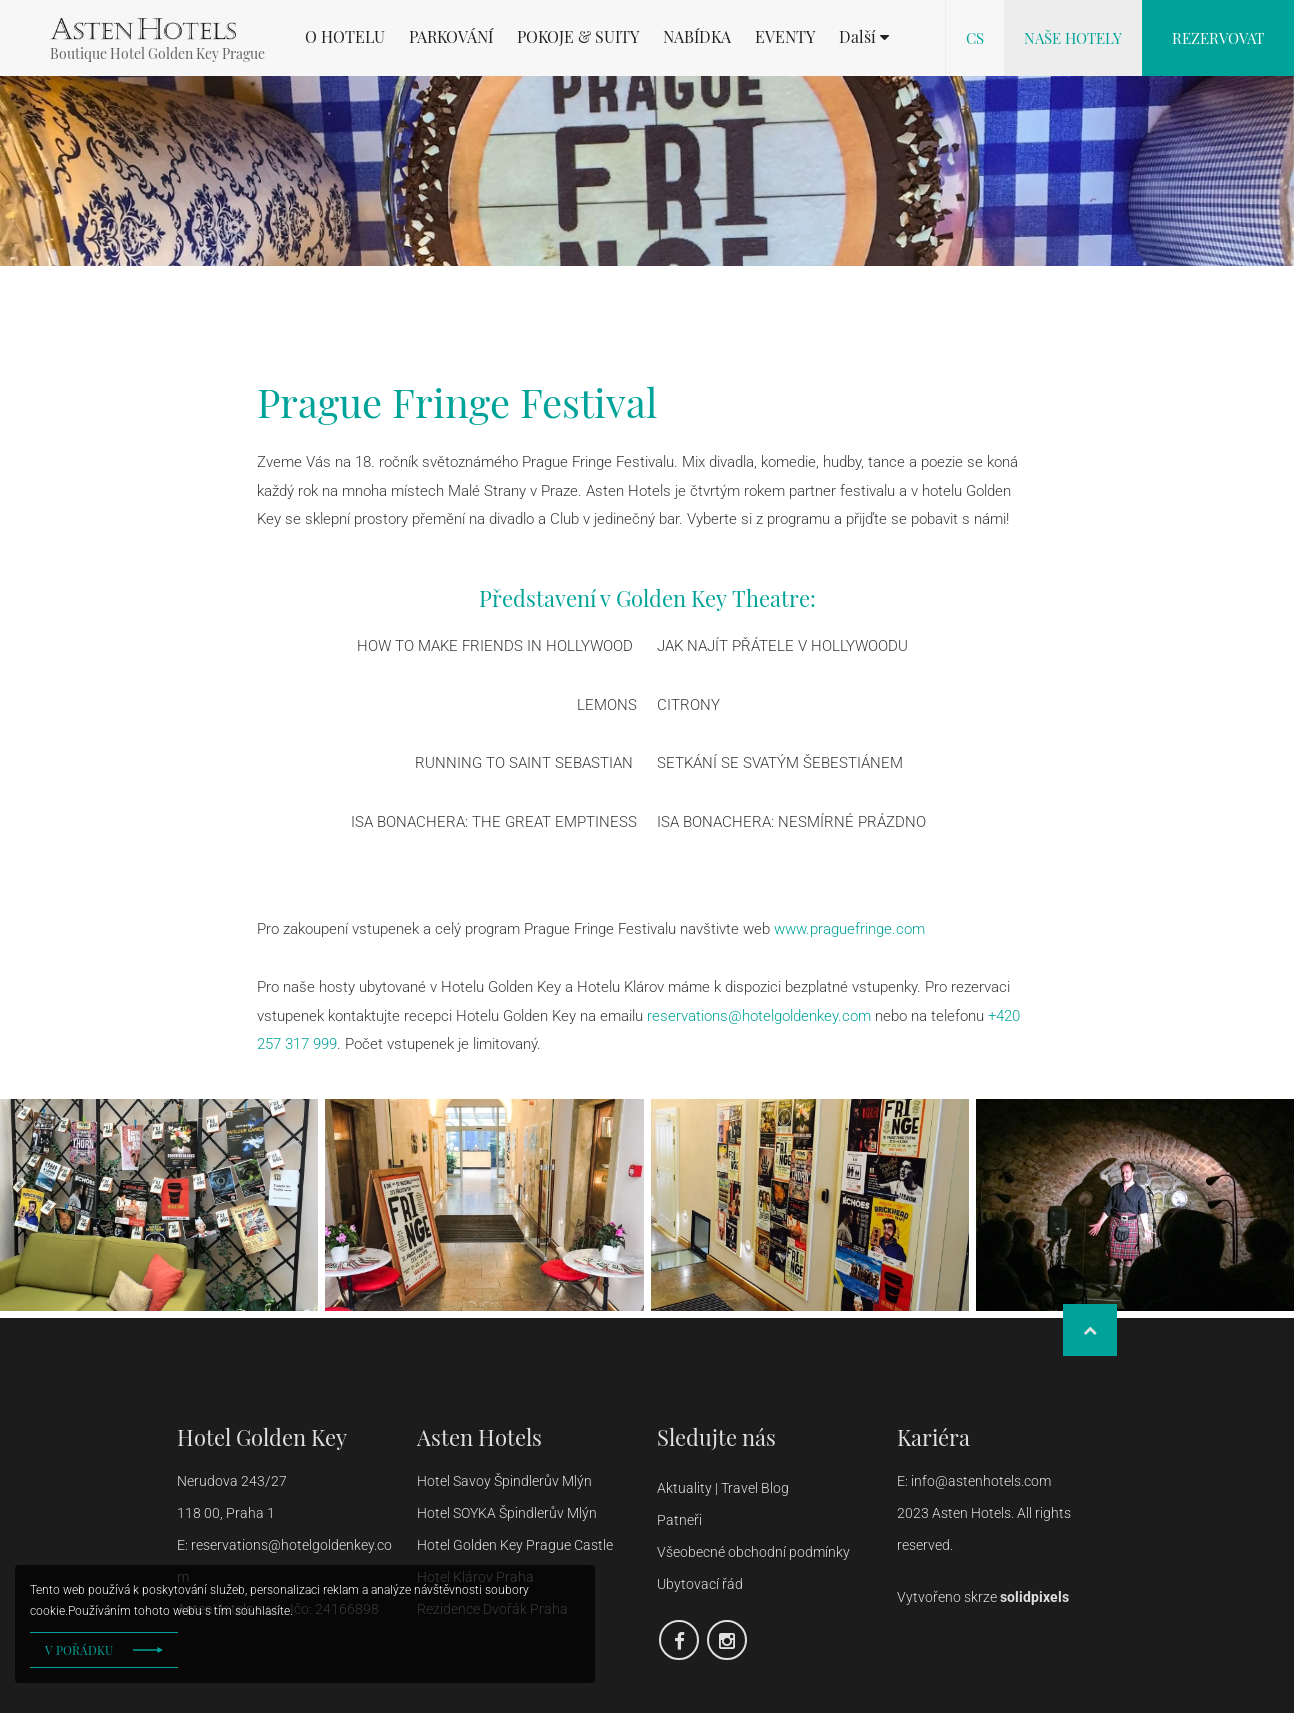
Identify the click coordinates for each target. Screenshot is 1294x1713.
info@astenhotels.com (982, 1481)
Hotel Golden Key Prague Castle (515, 1545)
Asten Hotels (479, 1437)
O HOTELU (345, 37)
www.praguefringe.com (849, 929)
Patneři (681, 1520)
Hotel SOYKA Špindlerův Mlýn (507, 1513)
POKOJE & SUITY (578, 37)
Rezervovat (1218, 38)
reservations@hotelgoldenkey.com (759, 1016)
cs (975, 38)
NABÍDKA (697, 37)
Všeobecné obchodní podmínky (753, 1552)
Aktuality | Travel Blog (724, 1488)
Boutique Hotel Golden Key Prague (157, 53)
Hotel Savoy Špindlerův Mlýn (504, 1481)
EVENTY (785, 37)
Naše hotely (1073, 38)
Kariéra (933, 1437)
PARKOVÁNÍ (451, 37)
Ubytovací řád (700, 1584)
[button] (864, 37)
